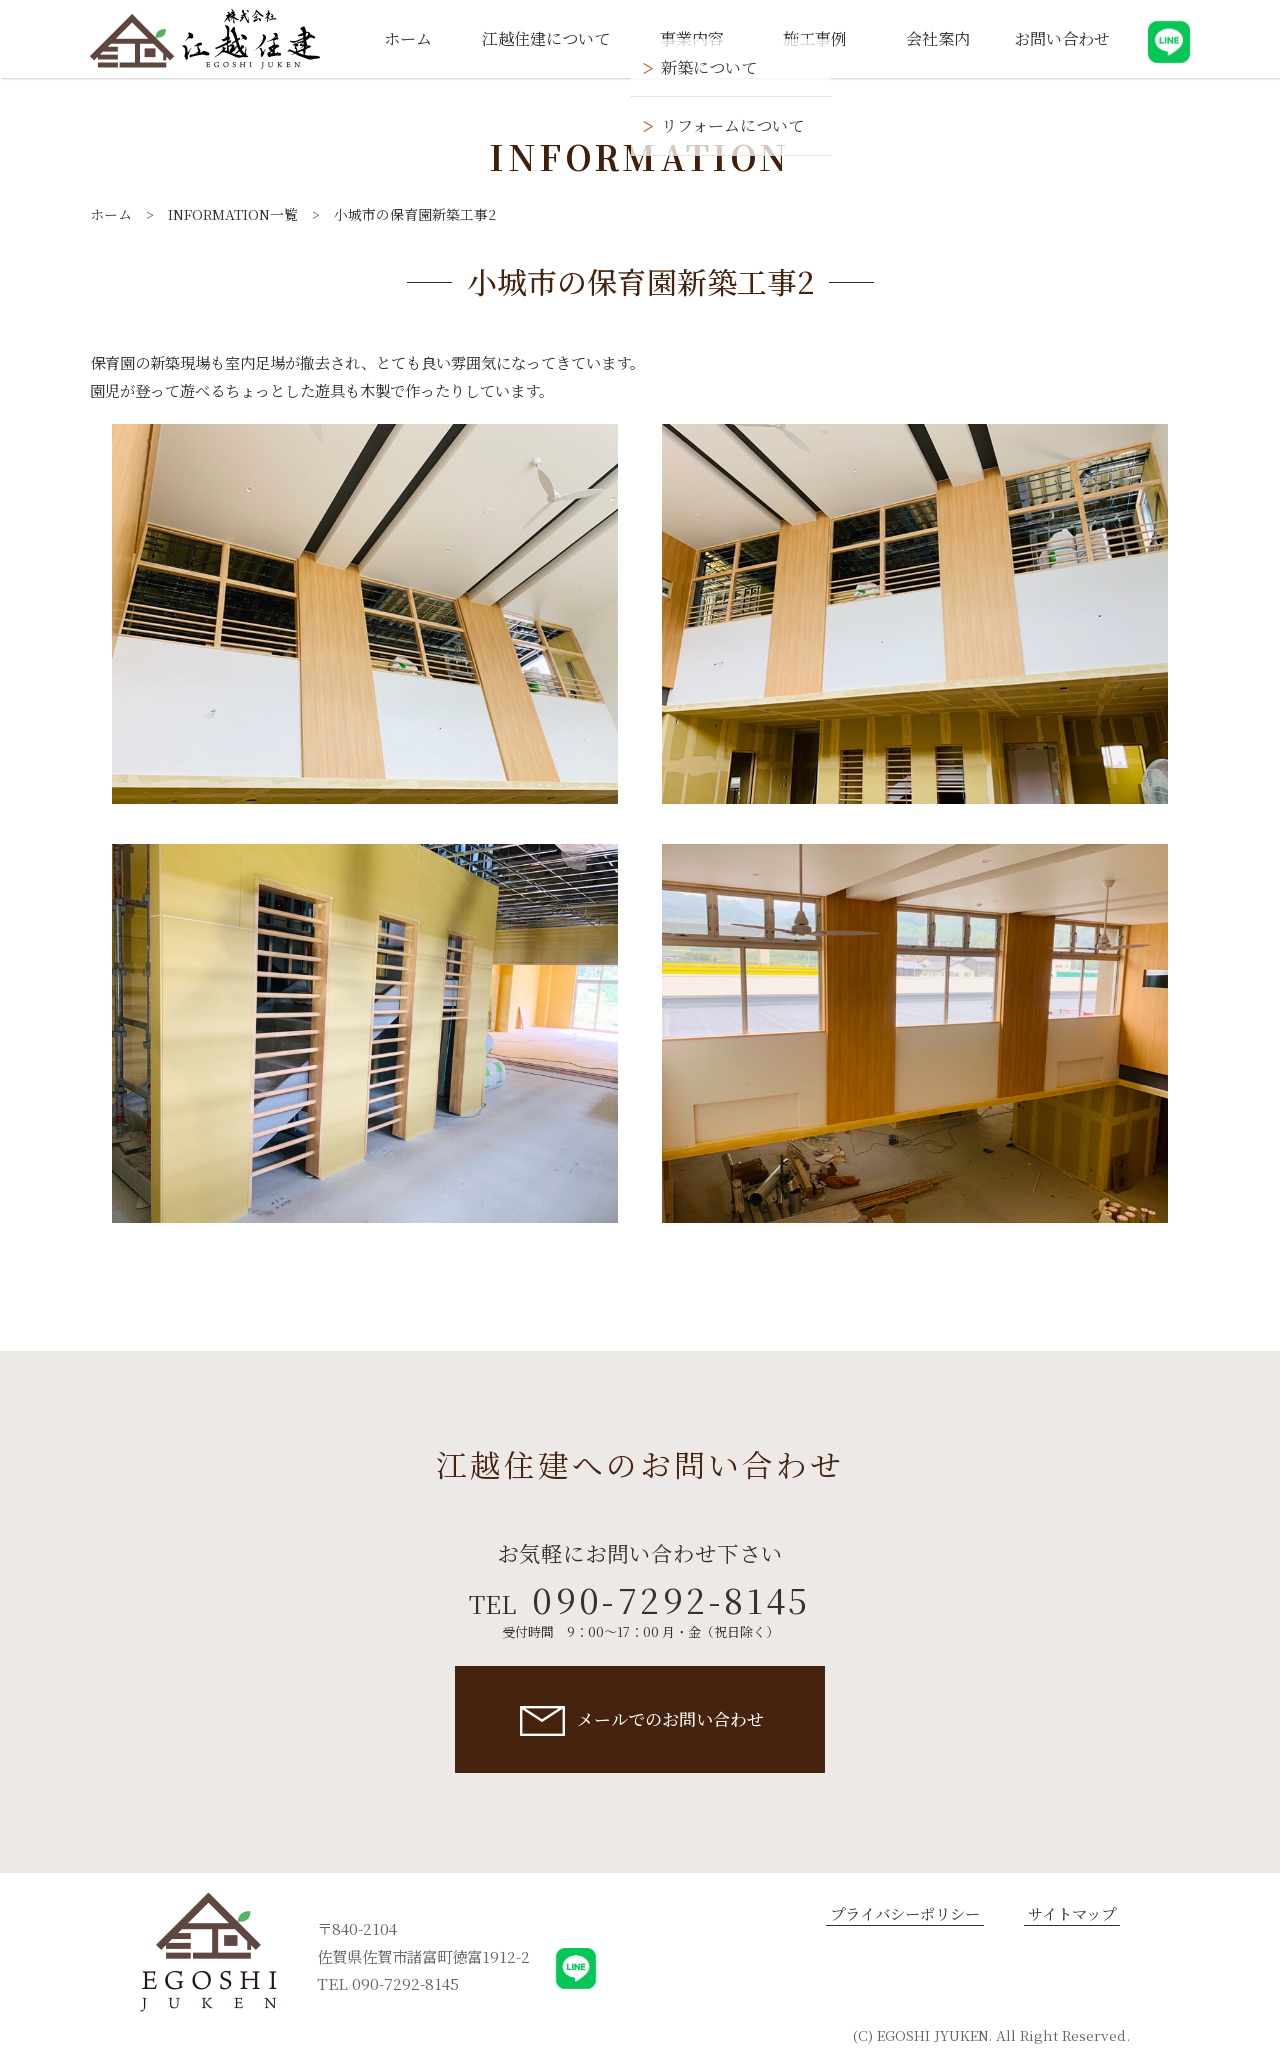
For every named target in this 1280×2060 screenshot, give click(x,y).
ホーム (111, 214)
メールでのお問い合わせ (670, 1719)
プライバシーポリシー (905, 1913)
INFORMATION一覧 (233, 214)
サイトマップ (1072, 1913)
